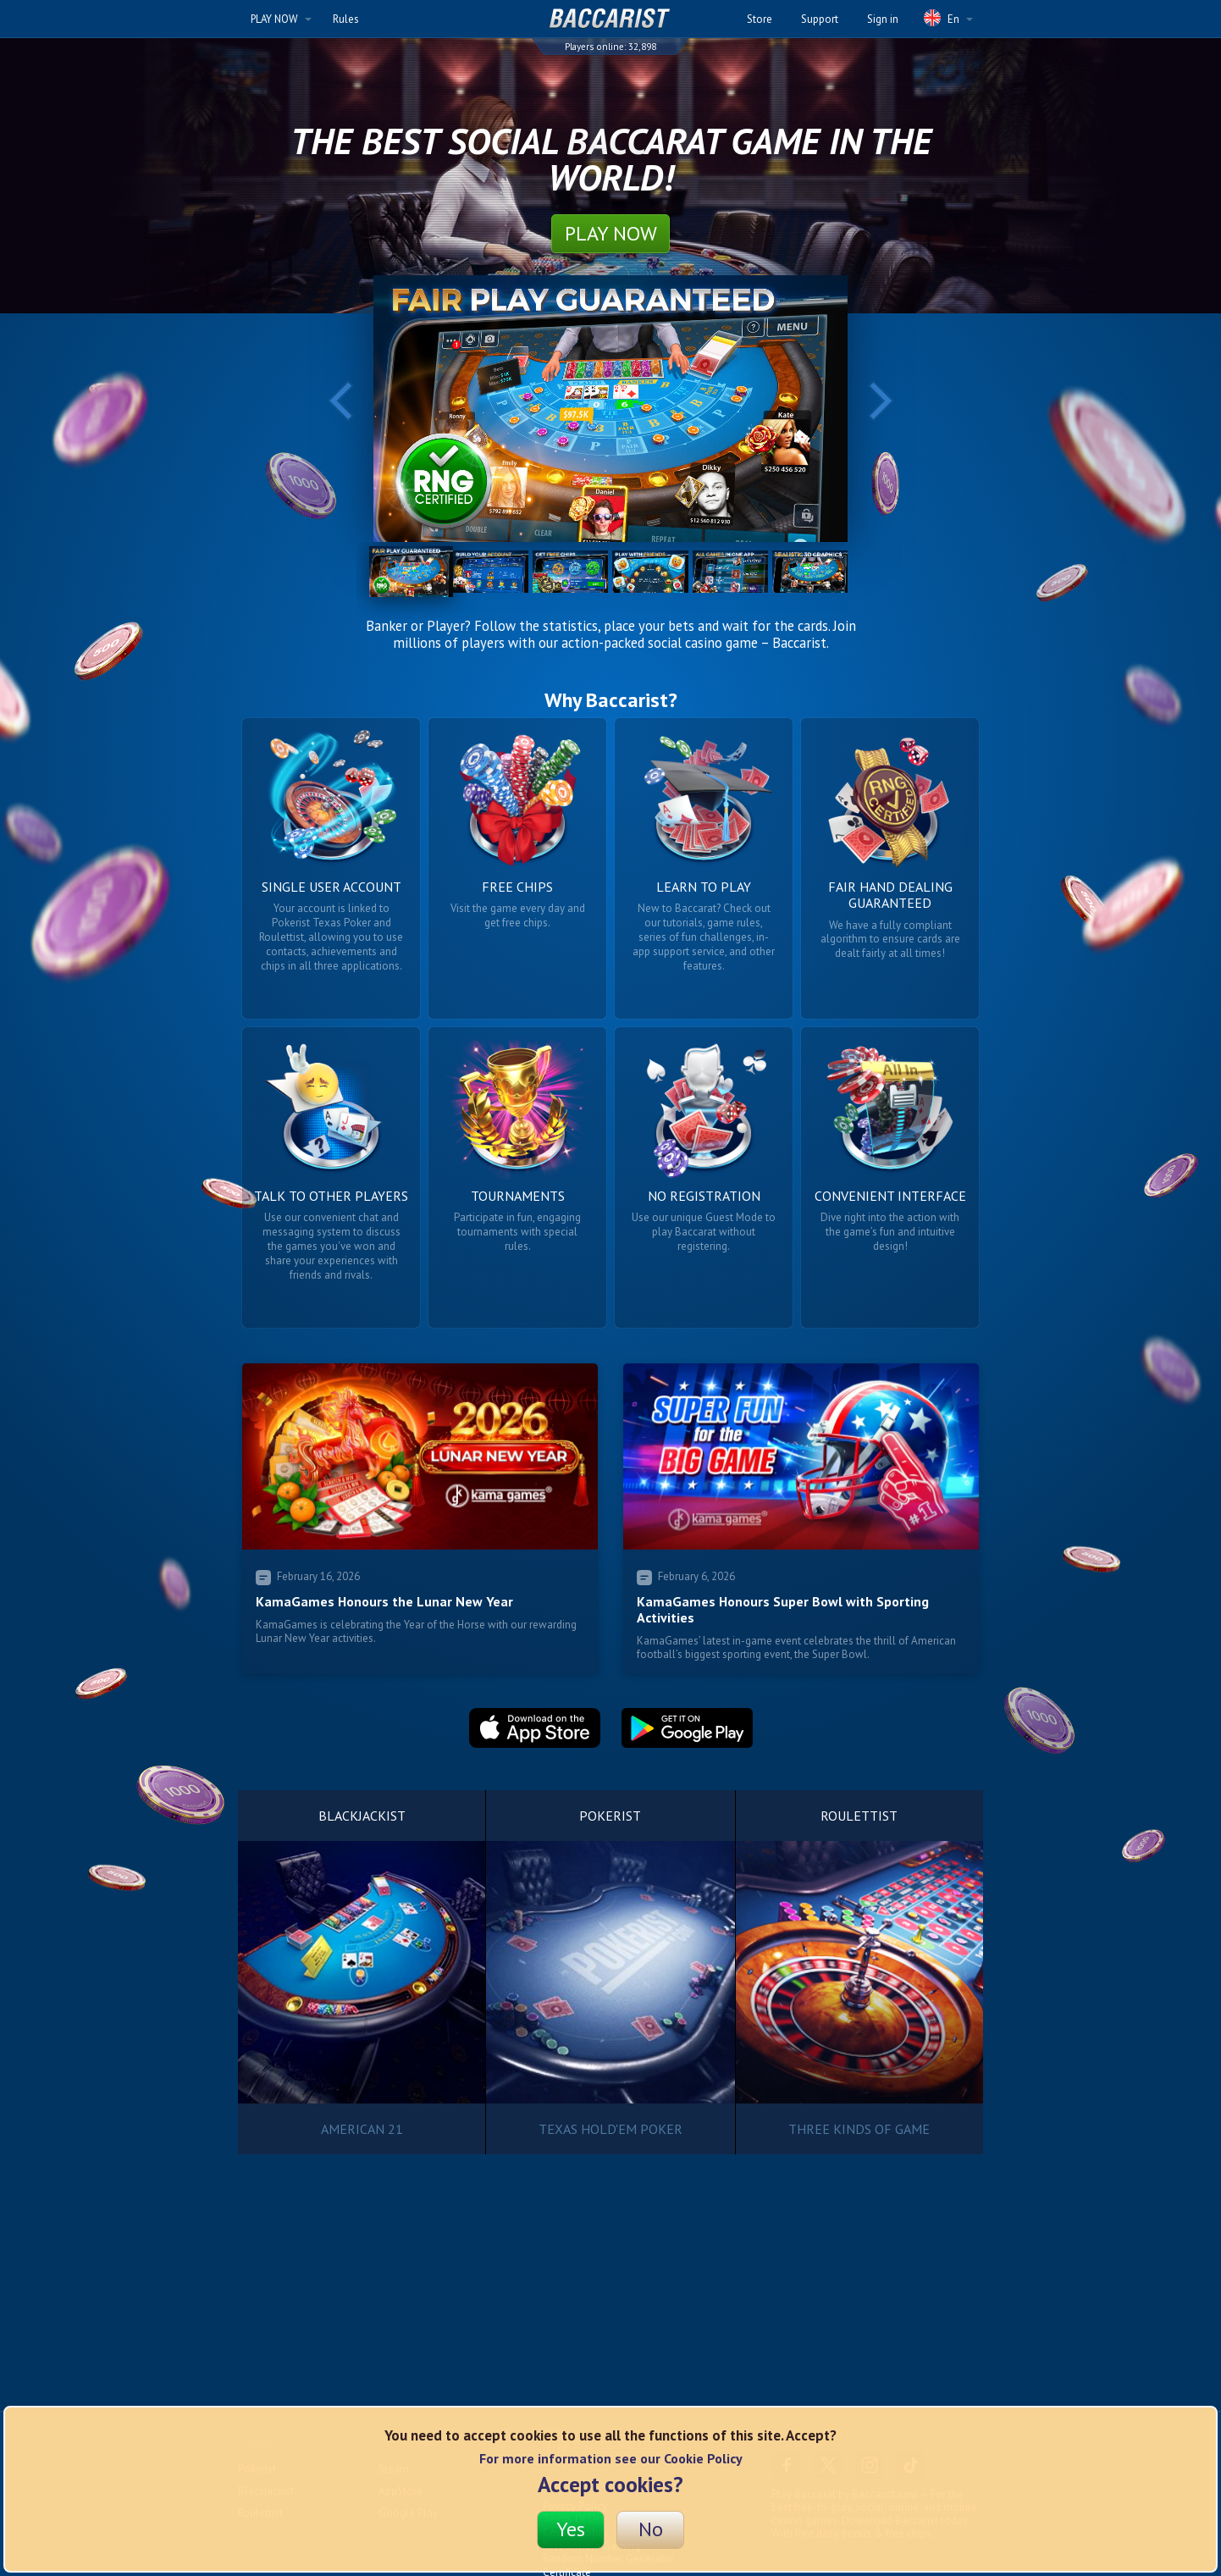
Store (759, 19)
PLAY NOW (281, 19)
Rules (346, 19)
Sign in (882, 19)
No (650, 2529)
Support (819, 19)
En (948, 17)
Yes (570, 2529)
